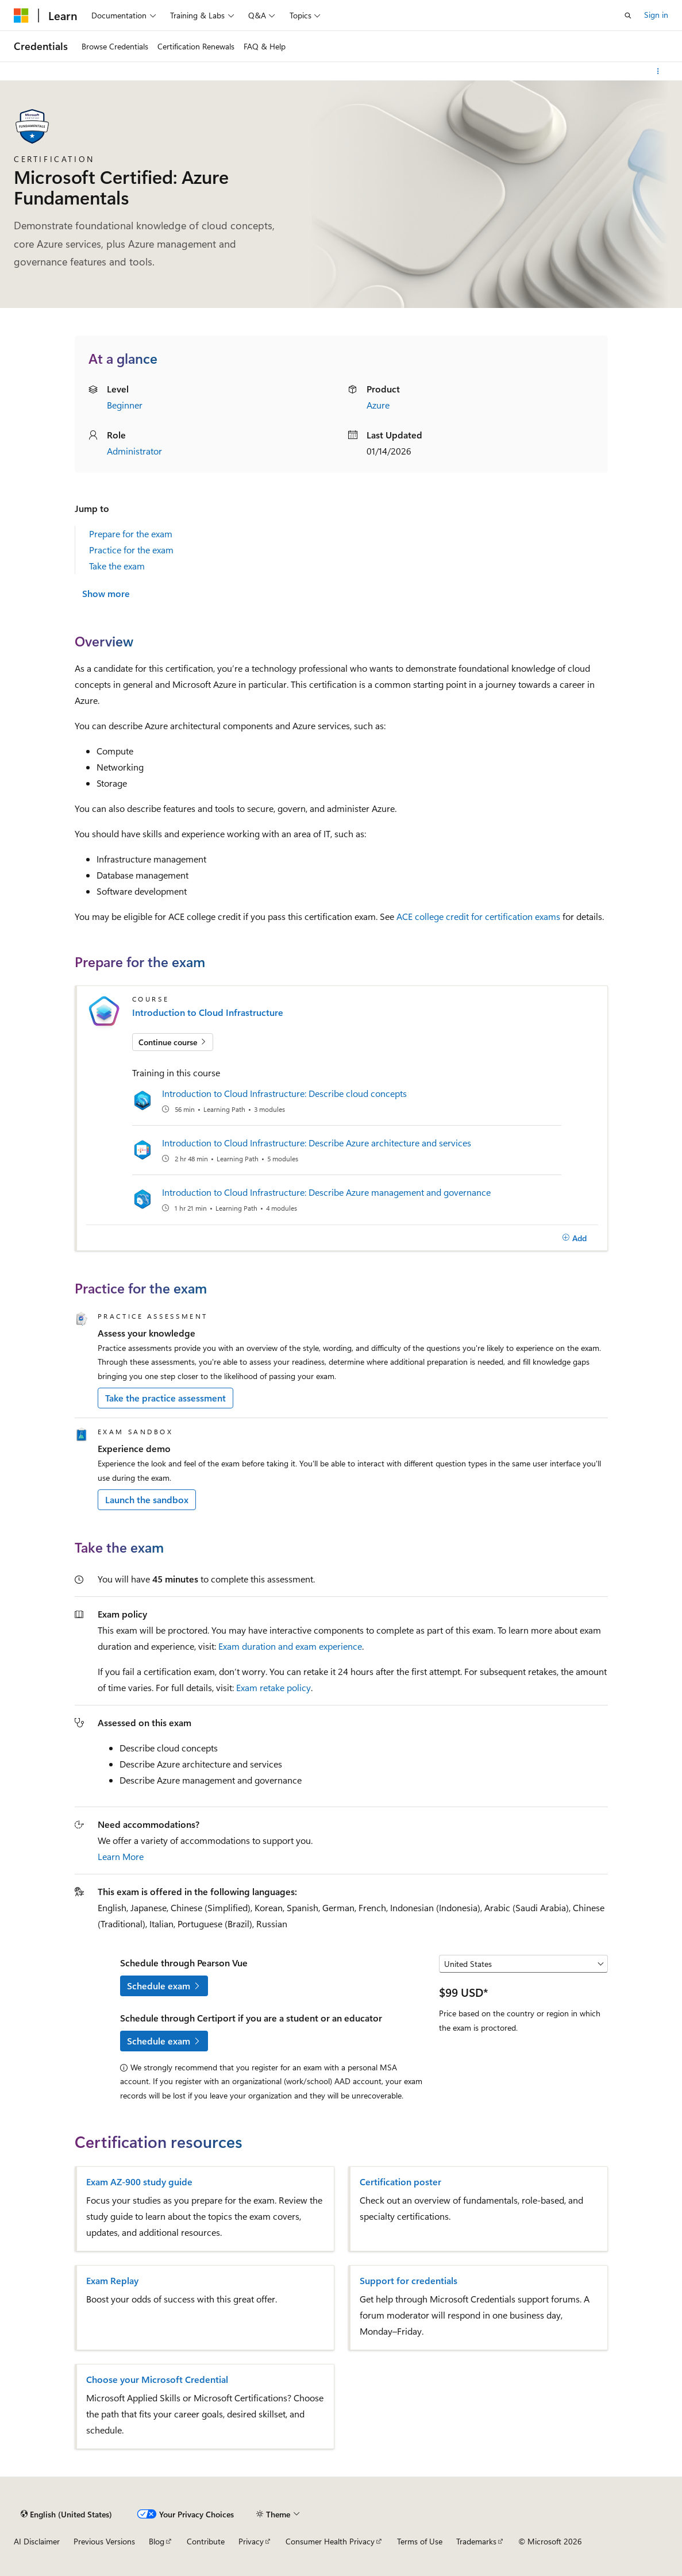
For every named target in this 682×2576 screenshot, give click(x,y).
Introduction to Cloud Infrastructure (207, 1012)
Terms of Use (419, 2541)
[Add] (575, 1238)
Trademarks (476, 2541)
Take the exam (117, 566)
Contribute (206, 2541)
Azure (378, 405)
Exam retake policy (273, 1687)
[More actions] (658, 71)
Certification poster (400, 2182)
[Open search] (628, 15)
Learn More (121, 1856)
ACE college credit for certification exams (478, 916)
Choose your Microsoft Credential (157, 2379)
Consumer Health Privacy (330, 2541)
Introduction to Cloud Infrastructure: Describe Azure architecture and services (316, 1143)
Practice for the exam (131, 550)
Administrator (134, 451)
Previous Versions (104, 2541)
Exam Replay (112, 2280)
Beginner (124, 405)
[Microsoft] (21, 15)
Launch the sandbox (146, 1499)
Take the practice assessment (165, 1398)
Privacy (251, 2541)
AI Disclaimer (37, 2541)
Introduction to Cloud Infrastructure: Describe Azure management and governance (326, 1192)
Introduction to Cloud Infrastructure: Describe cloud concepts (284, 1093)
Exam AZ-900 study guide (139, 2182)
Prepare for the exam (130, 533)
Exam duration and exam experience (290, 1646)
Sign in (656, 14)
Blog (156, 2541)
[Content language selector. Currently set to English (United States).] (66, 2514)
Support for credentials (408, 2280)
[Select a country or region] (523, 1964)
